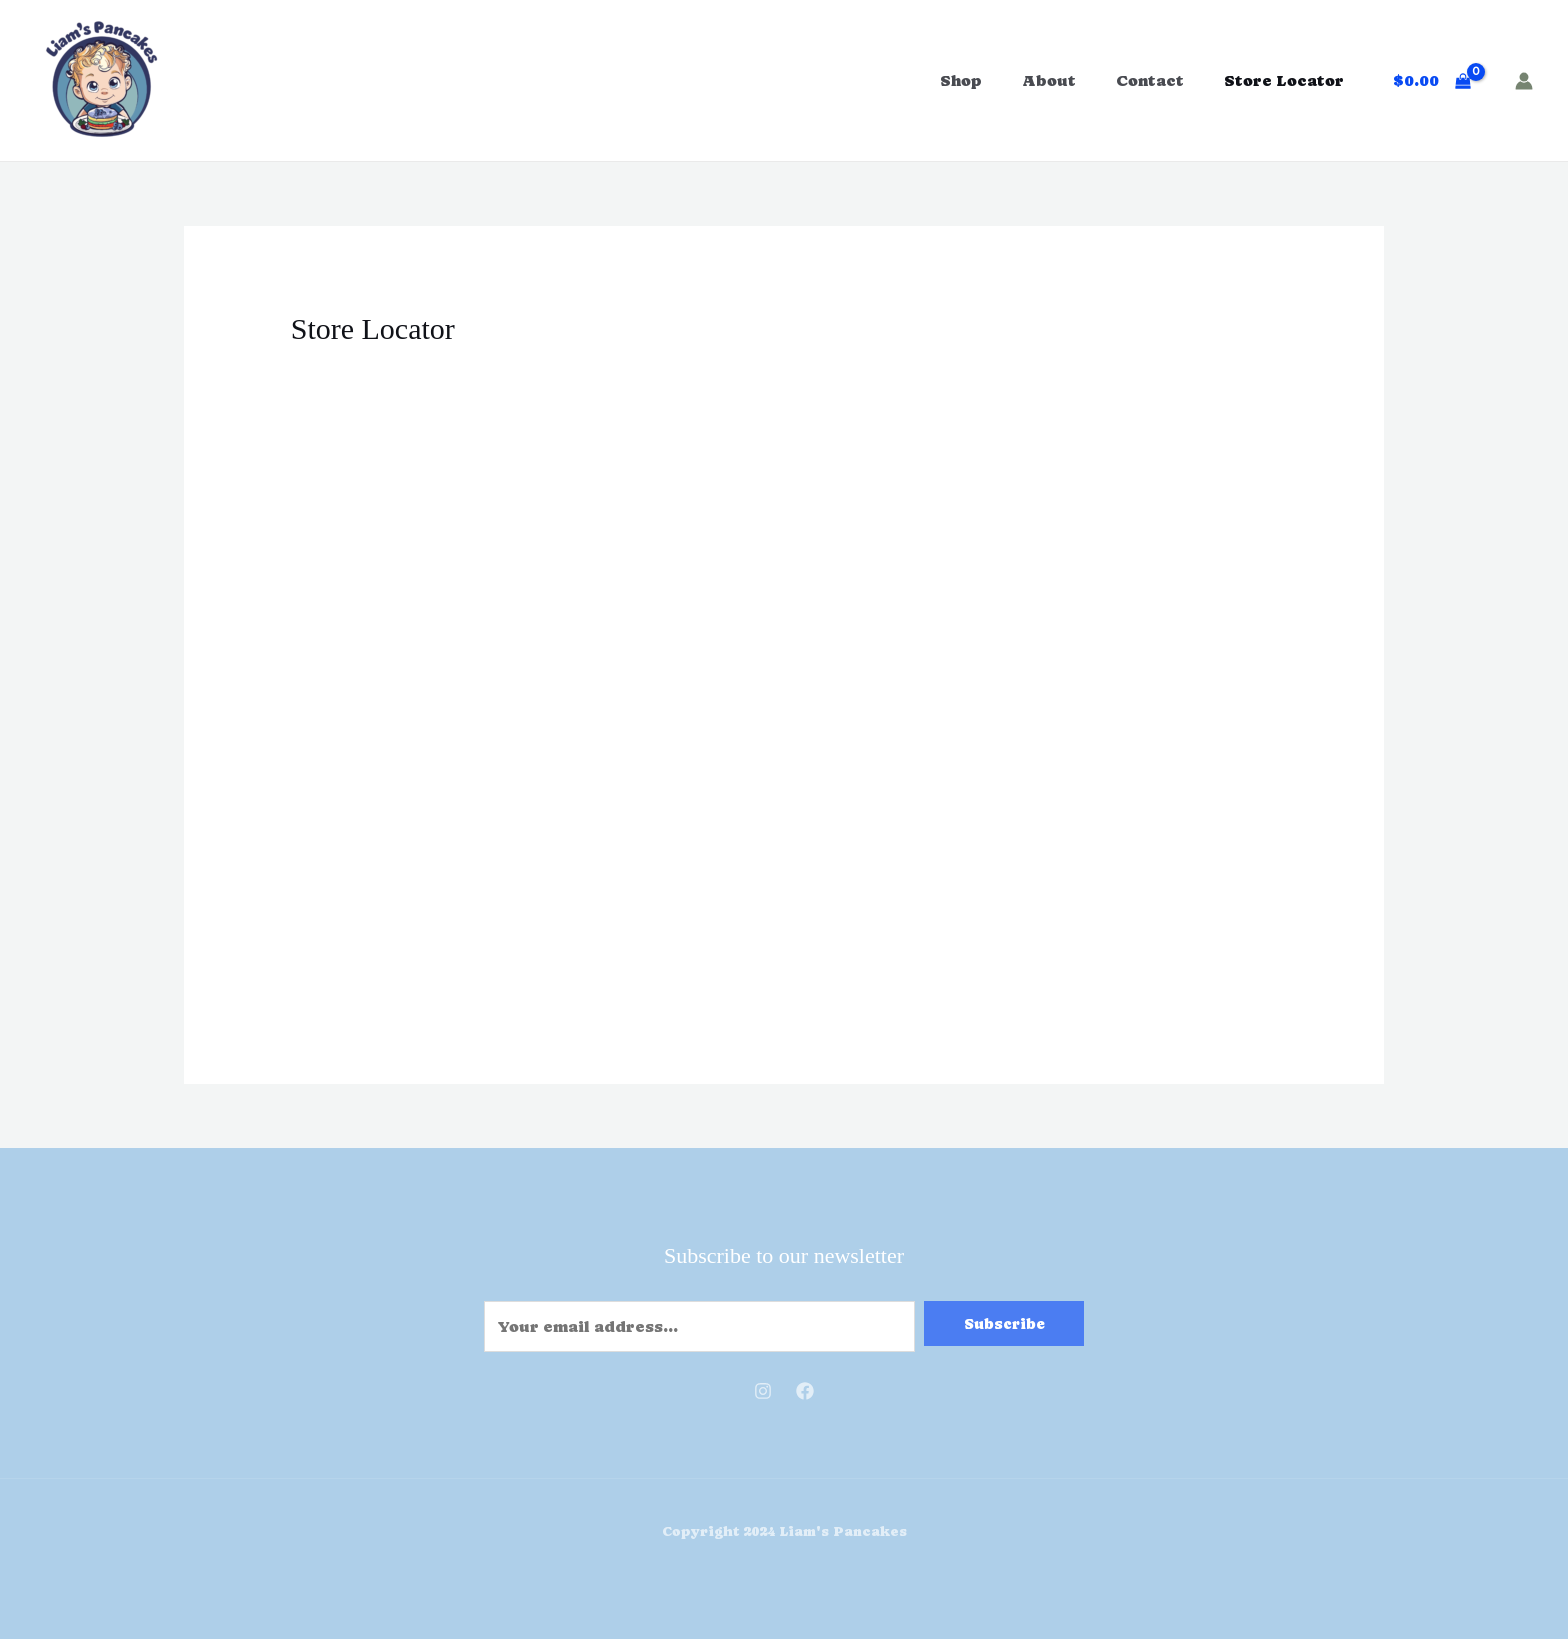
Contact (1150, 80)
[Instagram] (763, 1391)
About (1049, 80)
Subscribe (1004, 1323)
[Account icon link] (1524, 81)
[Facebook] (805, 1391)
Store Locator (1284, 80)
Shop (961, 80)
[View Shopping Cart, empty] (1431, 81)
